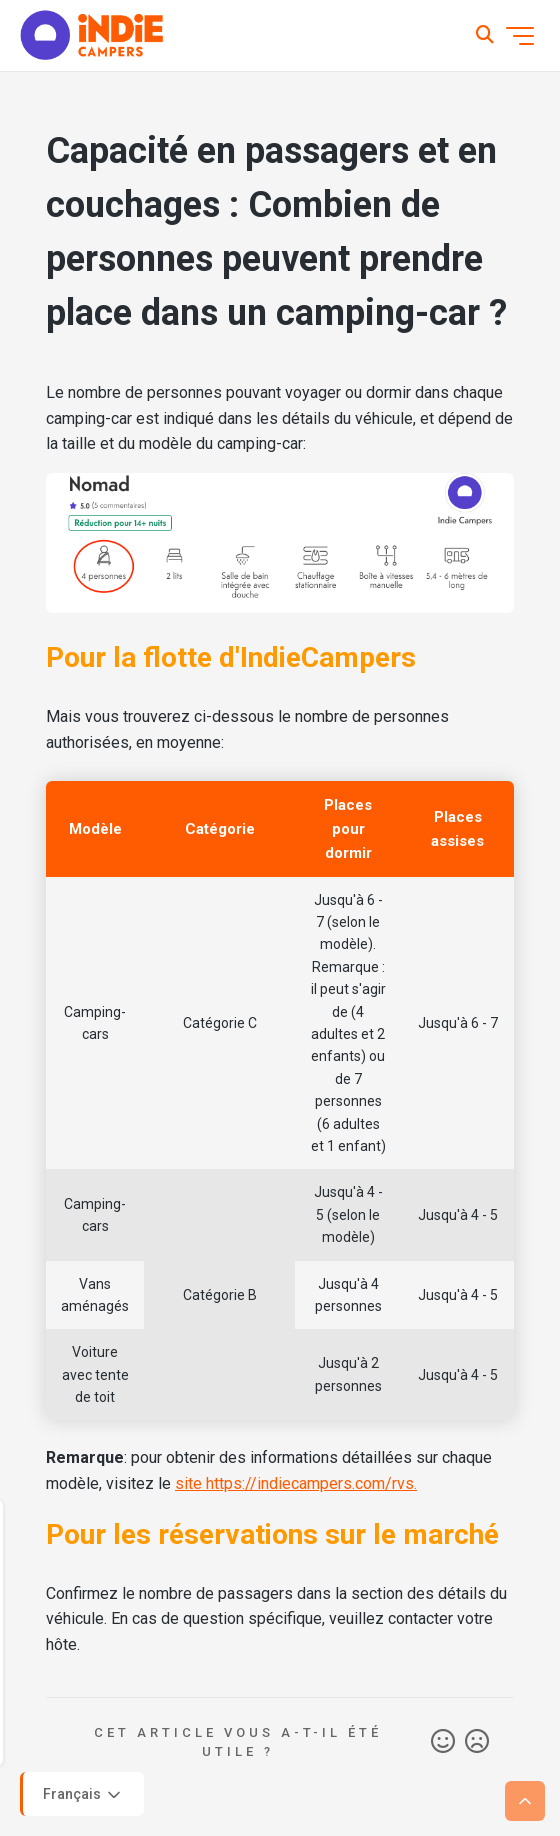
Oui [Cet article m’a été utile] (443, 1742)
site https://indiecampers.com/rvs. (296, 1483)
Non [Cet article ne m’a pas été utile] (477, 1742)
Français (83, 1795)
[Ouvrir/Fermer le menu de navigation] (520, 36)
